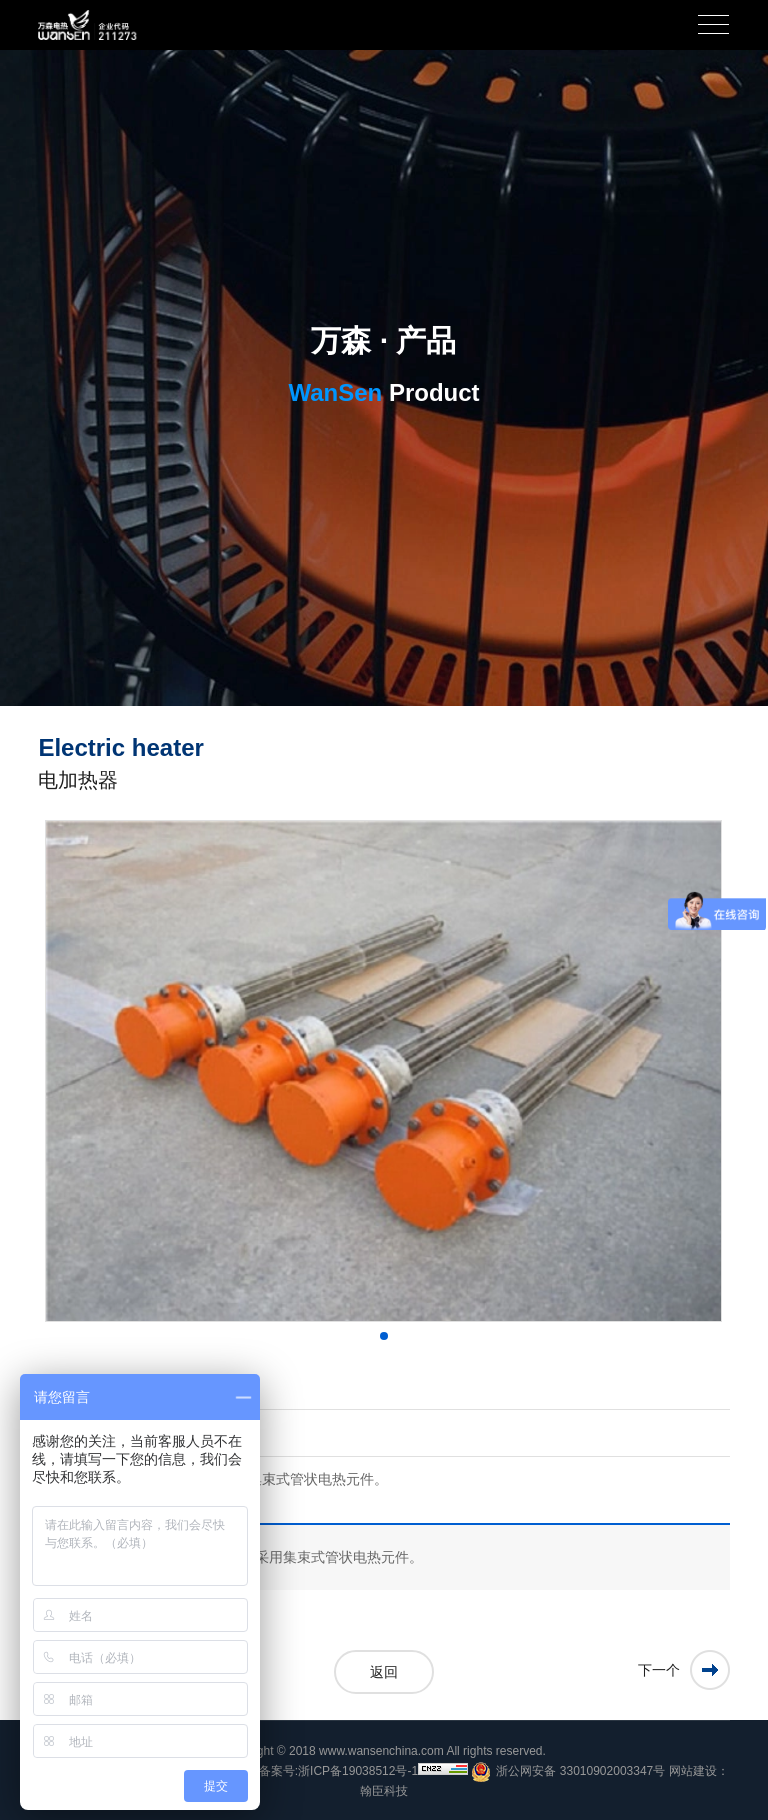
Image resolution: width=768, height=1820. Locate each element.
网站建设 (693, 1771)
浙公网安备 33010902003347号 (568, 1772)
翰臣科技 (384, 1791)
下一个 (659, 1670)
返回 (384, 1672)
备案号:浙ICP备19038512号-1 (338, 1771)
